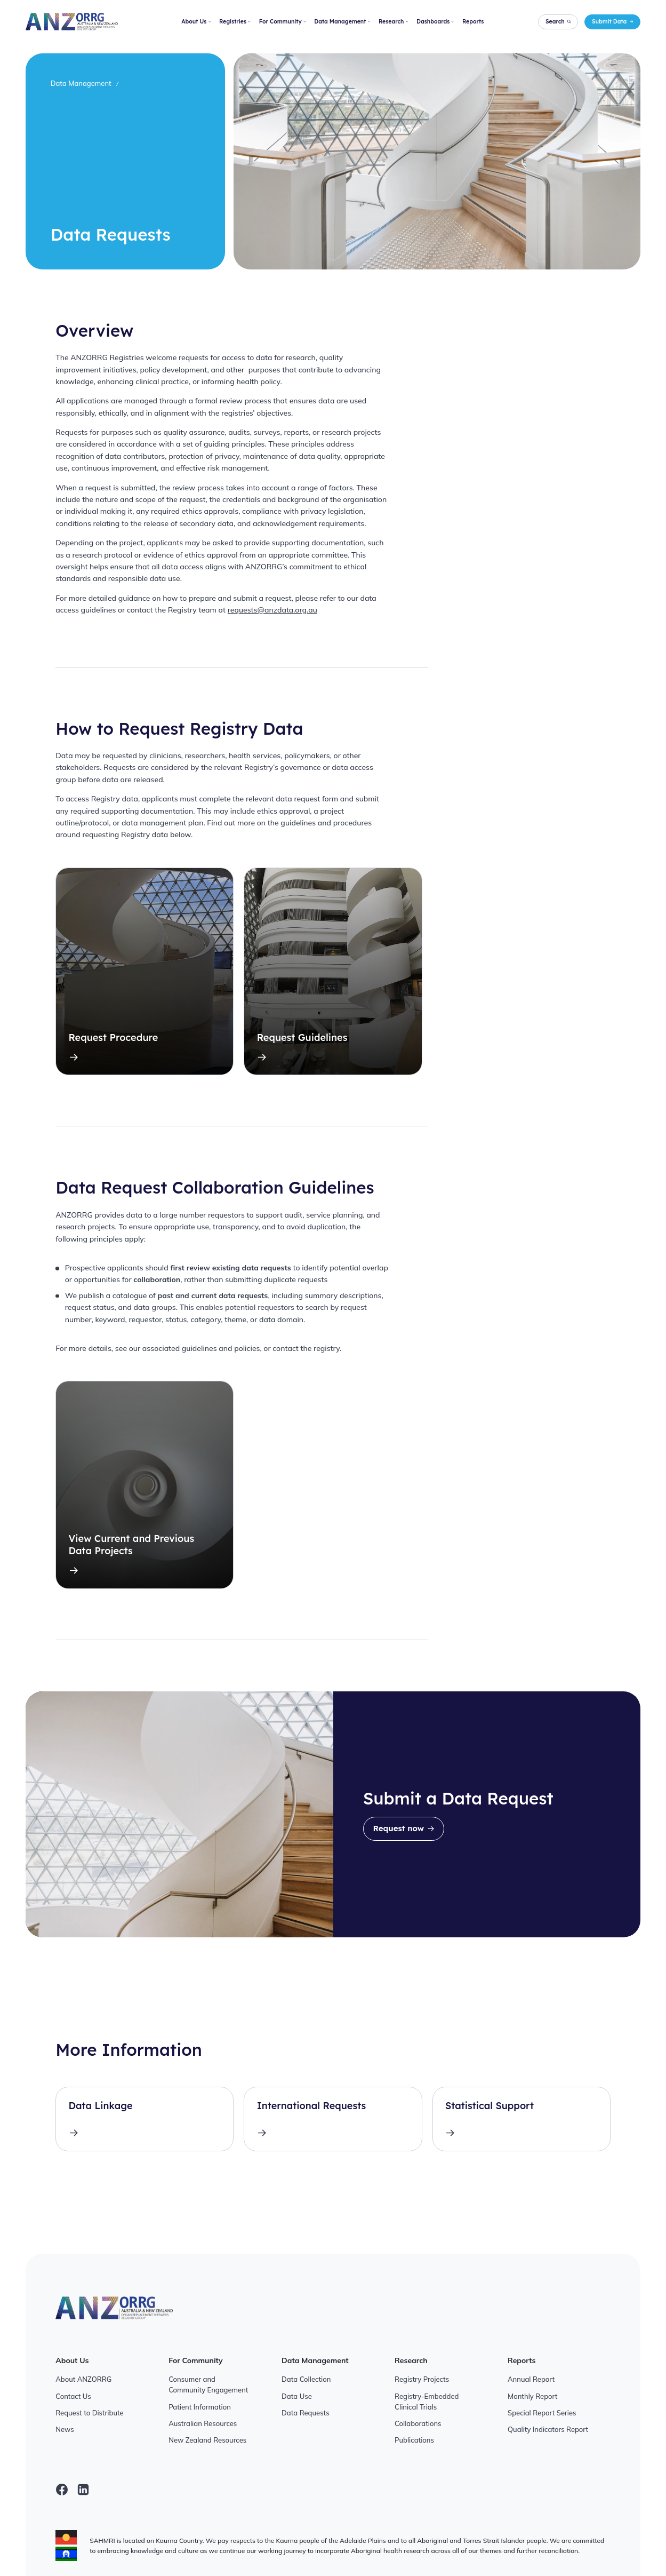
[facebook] (61, 2489)
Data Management (342, 21)
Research (393, 21)
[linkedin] (83, 2489)
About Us (196, 21)
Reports (473, 21)
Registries (235, 21)
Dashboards (435, 21)
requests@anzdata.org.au (272, 610)
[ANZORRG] (72, 21)
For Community (282, 21)
